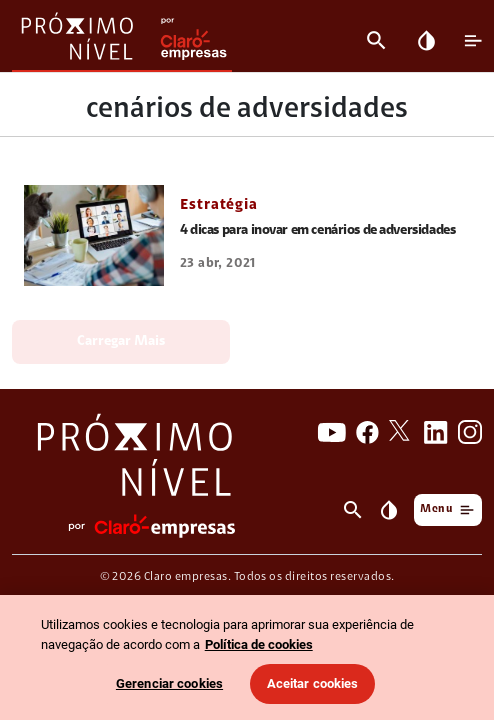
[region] (247, 657)
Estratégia (219, 205)
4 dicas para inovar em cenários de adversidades (317, 231)
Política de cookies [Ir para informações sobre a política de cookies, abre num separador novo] (259, 644)
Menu (448, 509)
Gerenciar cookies (169, 683)
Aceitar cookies (313, 683)
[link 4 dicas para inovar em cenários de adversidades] (94, 235)
